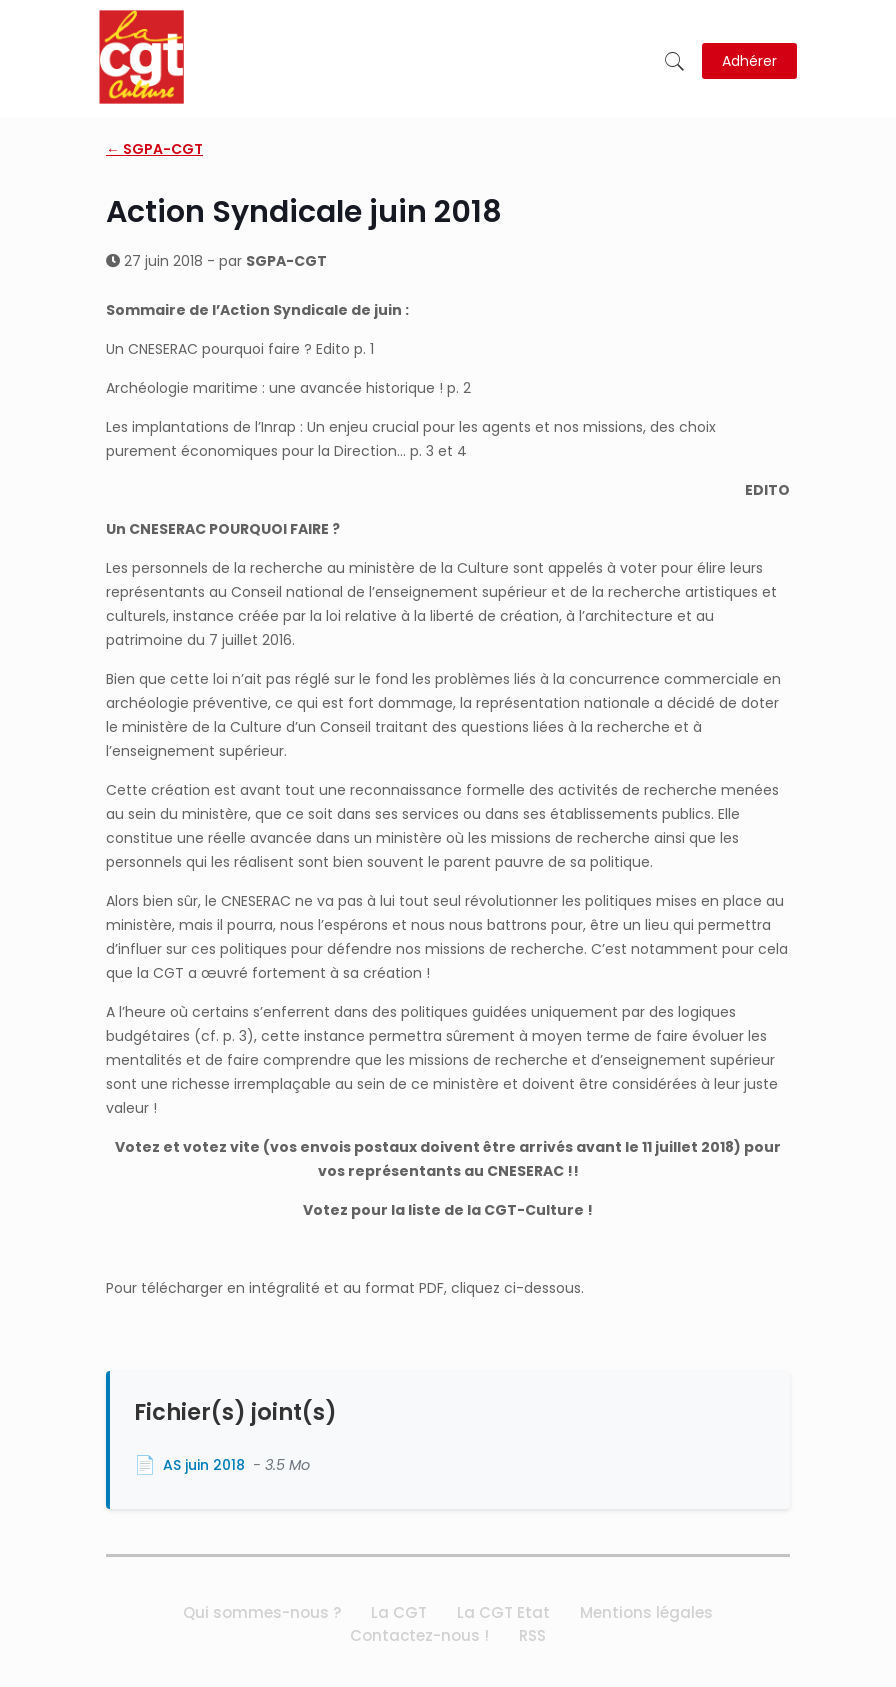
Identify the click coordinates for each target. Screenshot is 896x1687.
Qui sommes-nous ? (262, 1612)
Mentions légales (646, 1612)
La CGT (399, 1612)
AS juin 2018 (204, 1465)
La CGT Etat (503, 1612)
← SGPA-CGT (154, 149)
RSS (532, 1635)
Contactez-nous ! (419, 1635)
